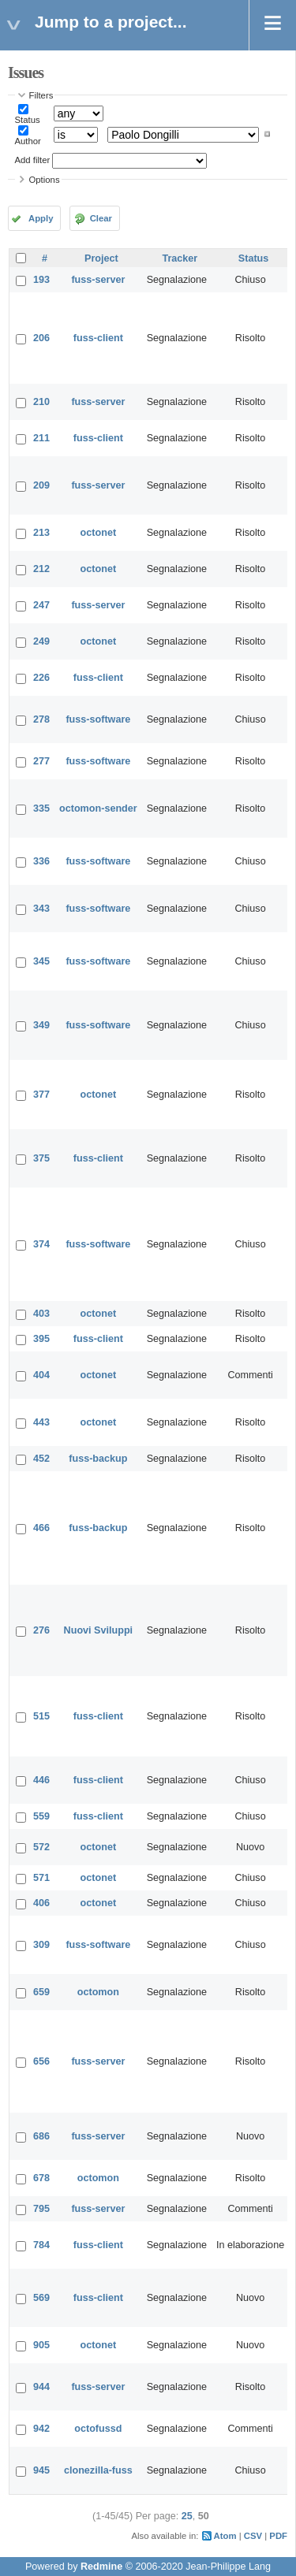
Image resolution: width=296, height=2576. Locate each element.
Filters (41, 95)
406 (41, 1903)
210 (41, 401)
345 (41, 961)
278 (41, 719)
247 (41, 605)
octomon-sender (98, 808)
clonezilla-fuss (98, 2470)
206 (41, 338)
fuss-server (98, 279)
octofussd (98, 2428)
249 (41, 641)
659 (41, 1992)
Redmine (101, 2566)
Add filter (33, 160)
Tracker (179, 258)
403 (41, 1313)
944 (41, 2386)
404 (41, 1375)
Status (27, 120)
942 (41, 2428)
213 (41, 532)
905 (41, 2345)
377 (41, 1094)
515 (41, 1716)
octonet (98, 532)
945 (41, 2470)
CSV (253, 2536)
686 (41, 2136)
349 (41, 1025)
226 (41, 677)
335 (41, 808)
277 (41, 761)
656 (41, 2061)
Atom (225, 2536)
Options (44, 179)
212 (41, 568)
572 (41, 1847)
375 (41, 1158)
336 (41, 861)
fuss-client (98, 338)
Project (101, 258)
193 (41, 279)
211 (41, 438)
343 (41, 908)
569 (41, 2297)
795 (41, 2208)
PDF (278, 2536)
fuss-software (98, 719)
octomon (98, 1992)
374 (41, 1244)
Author (28, 141)
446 (41, 1780)
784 (41, 2245)
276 (41, 1630)
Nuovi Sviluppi (98, 1630)
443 (41, 1422)
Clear (101, 218)
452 (41, 1458)
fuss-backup (98, 1458)
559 (41, 1816)
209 (41, 485)
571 (41, 1877)
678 (41, 2178)
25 (187, 2516)
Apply (40, 218)
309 (41, 1944)
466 (41, 1527)
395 (41, 1338)
